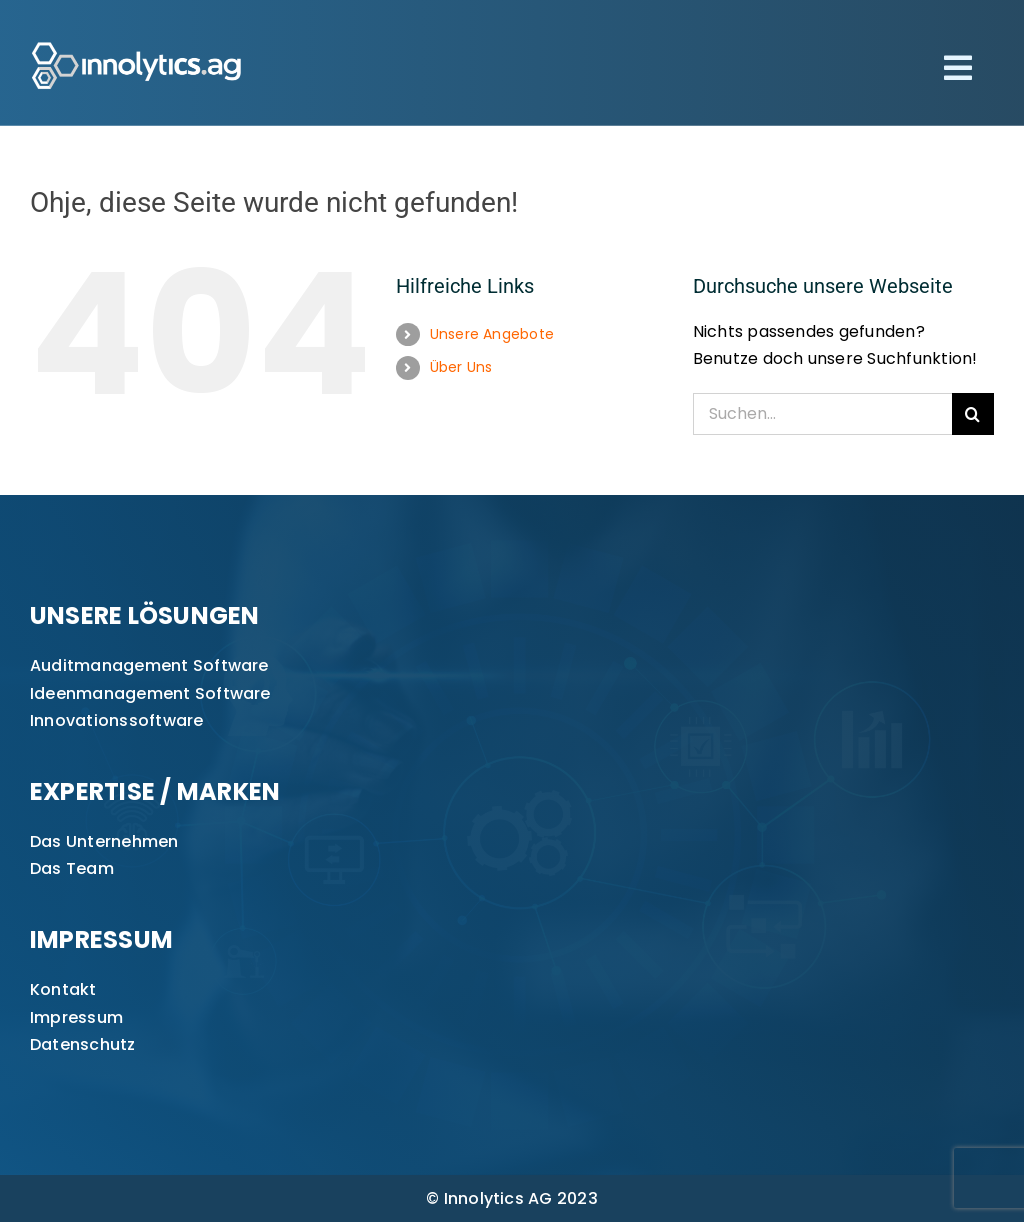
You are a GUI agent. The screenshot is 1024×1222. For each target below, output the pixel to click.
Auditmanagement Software (149, 665)
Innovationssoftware (117, 720)
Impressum (76, 1017)
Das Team (72, 868)
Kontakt (63, 989)
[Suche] (973, 414)
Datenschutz (83, 1044)
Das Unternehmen (104, 841)
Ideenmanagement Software (150, 693)
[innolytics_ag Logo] (137, 37)
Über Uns (461, 367)
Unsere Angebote (492, 334)
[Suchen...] (822, 414)
